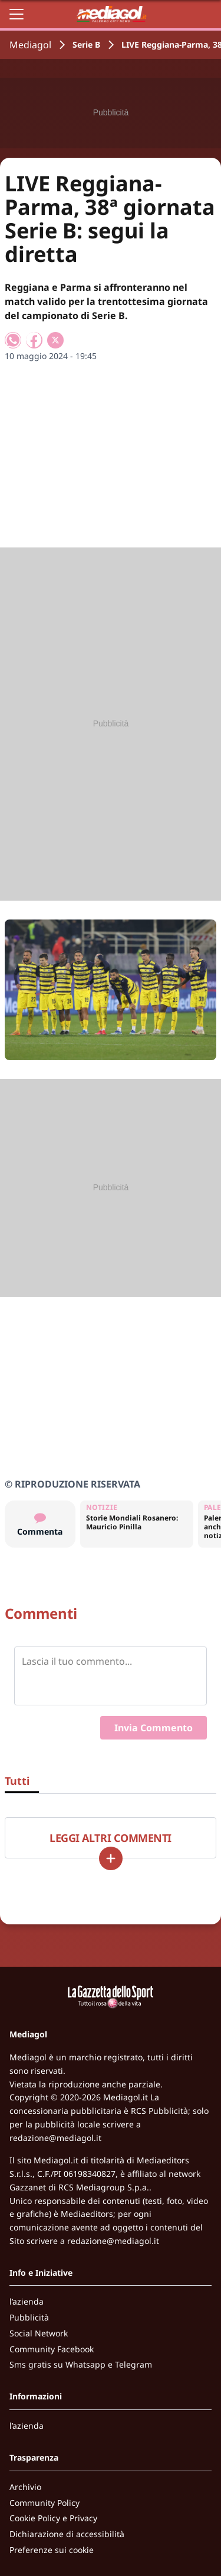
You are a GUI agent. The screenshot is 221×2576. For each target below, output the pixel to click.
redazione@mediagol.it (55, 2137)
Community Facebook (51, 2349)
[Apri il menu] (16, 14)
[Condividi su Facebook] (34, 340)
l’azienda (26, 2301)
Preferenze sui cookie (51, 2549)
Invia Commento (153, 1727)
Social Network (38, 2333)
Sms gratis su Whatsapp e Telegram (80, 2364)
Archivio (25, 2486)
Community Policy (44, 2502)
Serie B (86, 44)
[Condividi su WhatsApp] (13, 340)
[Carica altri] (111, 1858)
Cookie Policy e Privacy (53, 2518)
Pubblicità (29, 2317)
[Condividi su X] (55, 340)
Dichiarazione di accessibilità (66, 2534)
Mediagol (30, 44)
